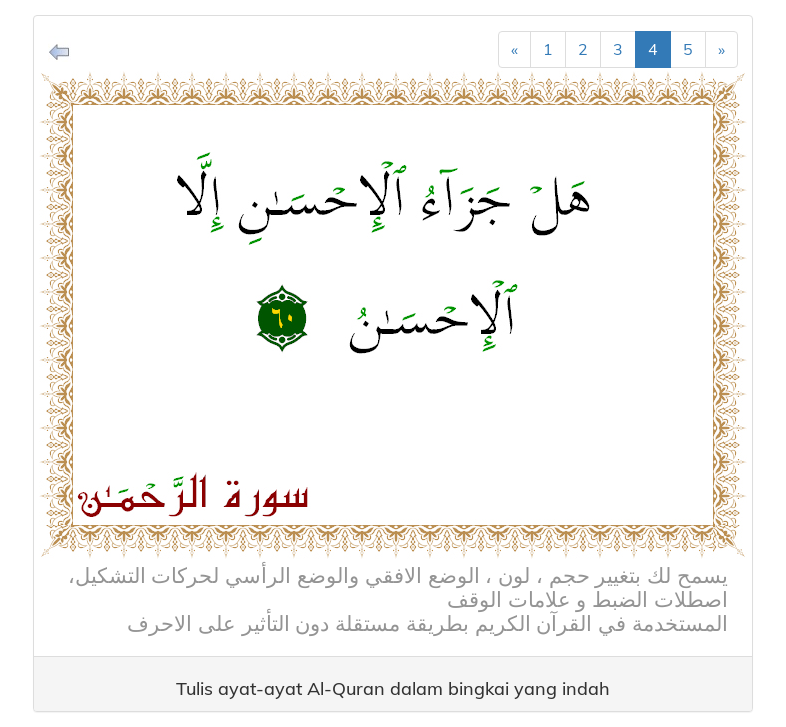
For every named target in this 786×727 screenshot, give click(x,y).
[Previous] (514, 49)
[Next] (721, 49)
